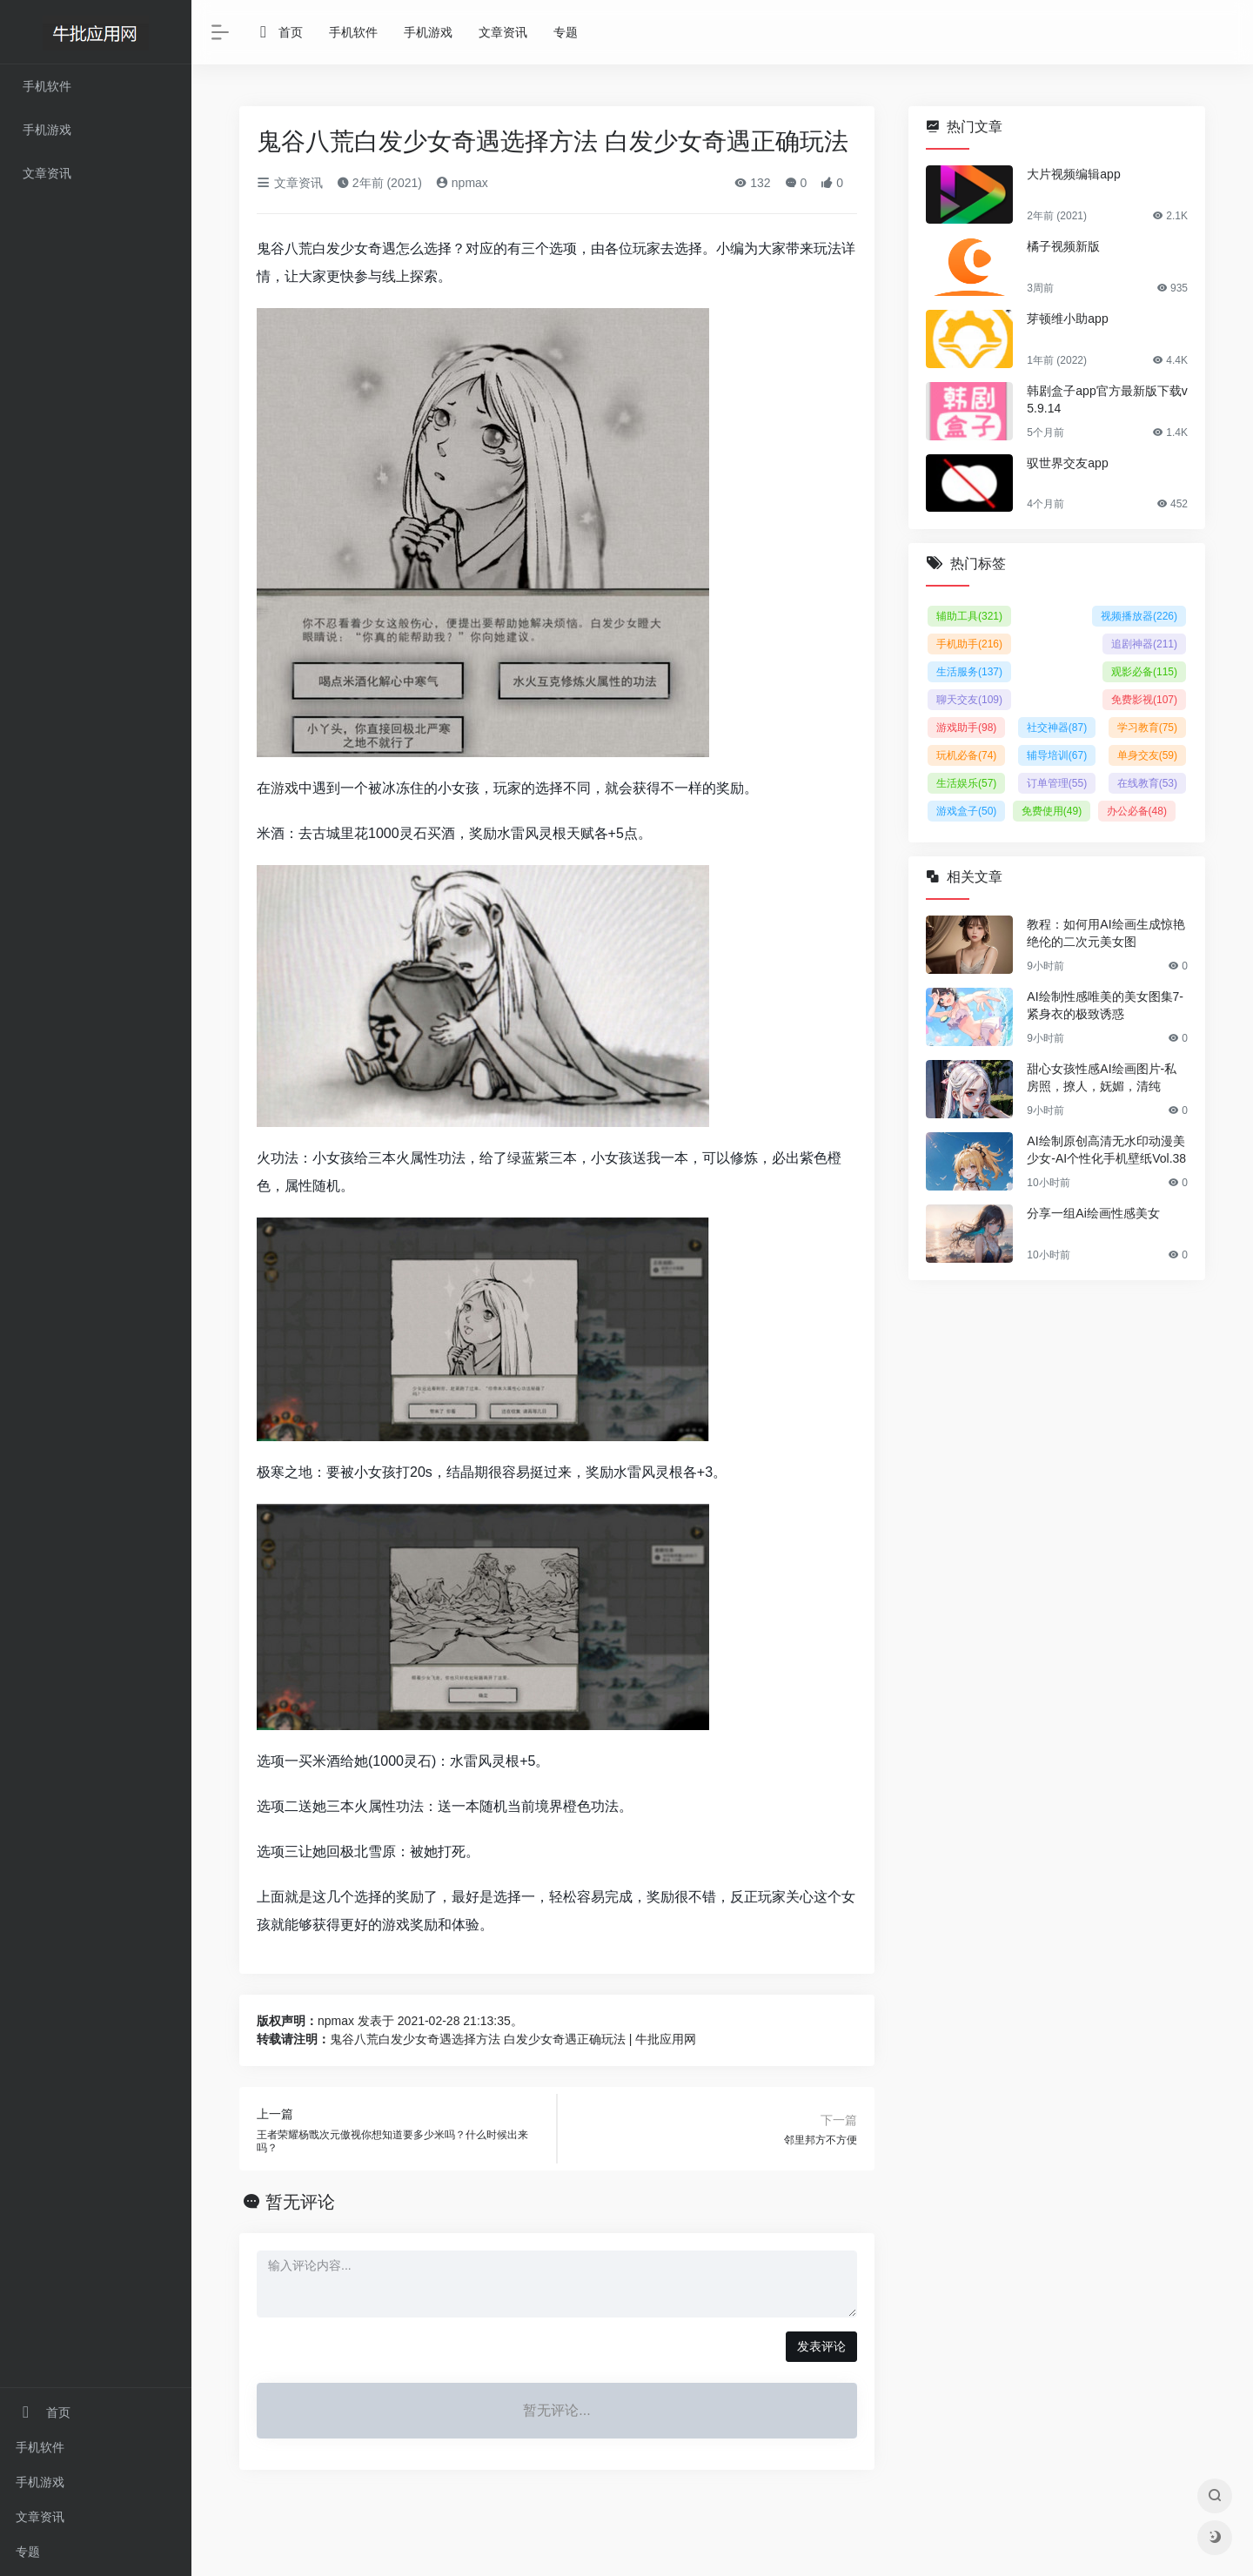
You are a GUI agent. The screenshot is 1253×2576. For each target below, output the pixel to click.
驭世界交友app (1067, 463)
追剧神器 (1144, 644)
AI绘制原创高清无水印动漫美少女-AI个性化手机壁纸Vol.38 (1106, 1149)
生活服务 (969, 672)
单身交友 (1147, 755)
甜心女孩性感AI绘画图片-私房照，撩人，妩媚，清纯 (1101, 1077)
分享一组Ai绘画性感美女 (1093, 1213)
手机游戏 (40, 2482)
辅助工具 (969, 616)
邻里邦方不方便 (820, 2140)
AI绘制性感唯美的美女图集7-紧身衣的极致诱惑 (1105, 1005)
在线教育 (1147, 783)
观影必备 (1144, 672)
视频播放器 (1139, 616)
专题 (28, 2552)
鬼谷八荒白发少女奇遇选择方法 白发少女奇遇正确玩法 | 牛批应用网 (513, 2039)
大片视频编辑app (1073, 174)
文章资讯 (40, 2517)
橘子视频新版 (1063, 246)
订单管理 (1057, 783)
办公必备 (1137, 811)
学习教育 (1147, 727)
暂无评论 (300, 2201)
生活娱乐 (966, 783)
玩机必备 (966, 755)
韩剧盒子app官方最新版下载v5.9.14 (1107, 399)
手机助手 (969, 644)
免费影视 (1144, 700)
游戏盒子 (966, 811)
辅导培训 (1057, 755)
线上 (396, 276)
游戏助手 (966, 727)
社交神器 (1057, 727)
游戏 (284, 788)
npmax (462, 183)
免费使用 (1052, 811)
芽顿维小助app (1067, 318)
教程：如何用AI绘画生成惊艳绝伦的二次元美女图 (1105, 933)
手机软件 (40, 2447)
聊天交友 (969, 700)
